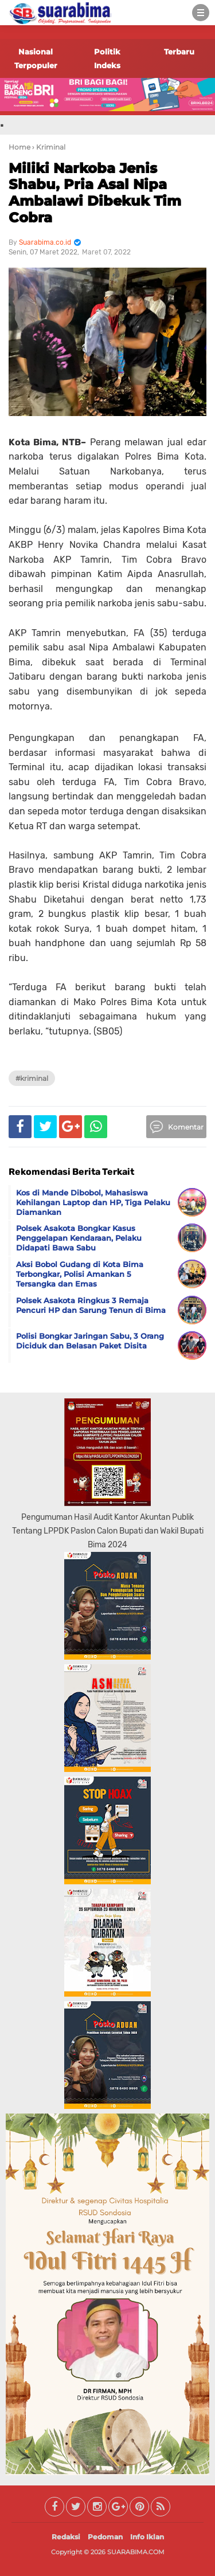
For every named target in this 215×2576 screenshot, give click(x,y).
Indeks (107, 65)
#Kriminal (31, 1078)
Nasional (35, 51)
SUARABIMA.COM (136, 2552)
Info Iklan (147, 2536)
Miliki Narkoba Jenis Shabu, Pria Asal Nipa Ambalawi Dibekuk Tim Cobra (95, 193)
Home (19, 147)
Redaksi (66, 2536)
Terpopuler (35, 65)
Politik (107, 51)
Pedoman (105, 2536)
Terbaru (179, 51)
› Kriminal (48, 147)
